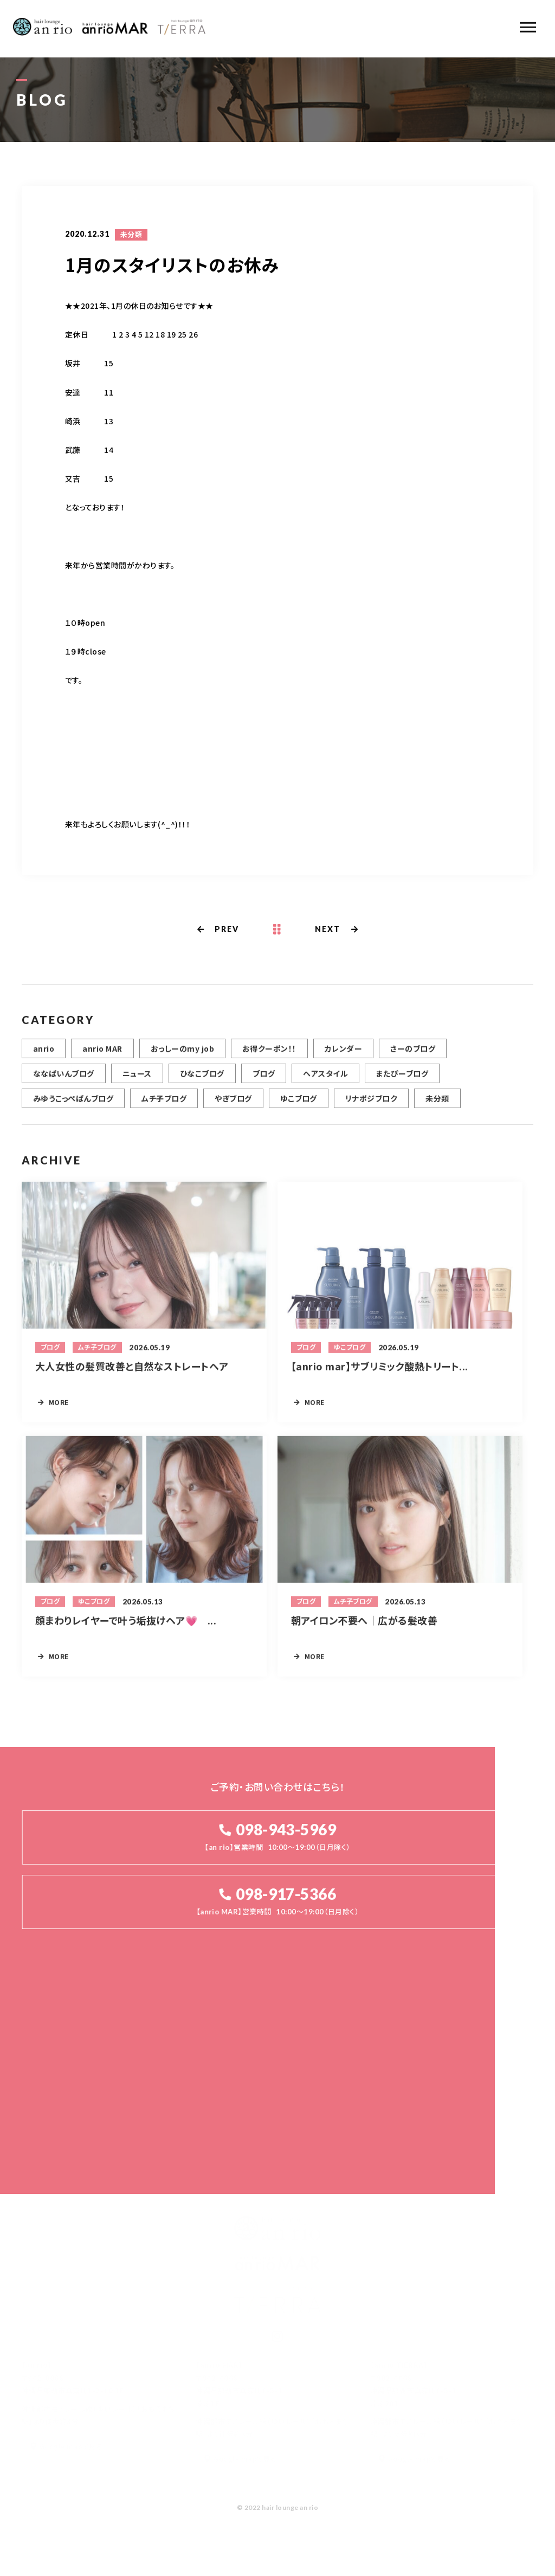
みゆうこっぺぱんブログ (73, 1103)
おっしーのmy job (182, 1053)
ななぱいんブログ (63, 1078)
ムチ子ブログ (163, 1103)
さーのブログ (412, 1053)
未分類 (131, 235)
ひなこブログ (202, 1078)
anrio (43, 1053)
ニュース (137, 1078)
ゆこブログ (298, 1103)
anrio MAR (102, 1053)
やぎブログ (233, 1103)
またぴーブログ (402, 1078)
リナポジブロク (371, 1103)
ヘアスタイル (325, 1078)
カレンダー (343, 1053)
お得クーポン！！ (269, 1053)
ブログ (264, 1078)
